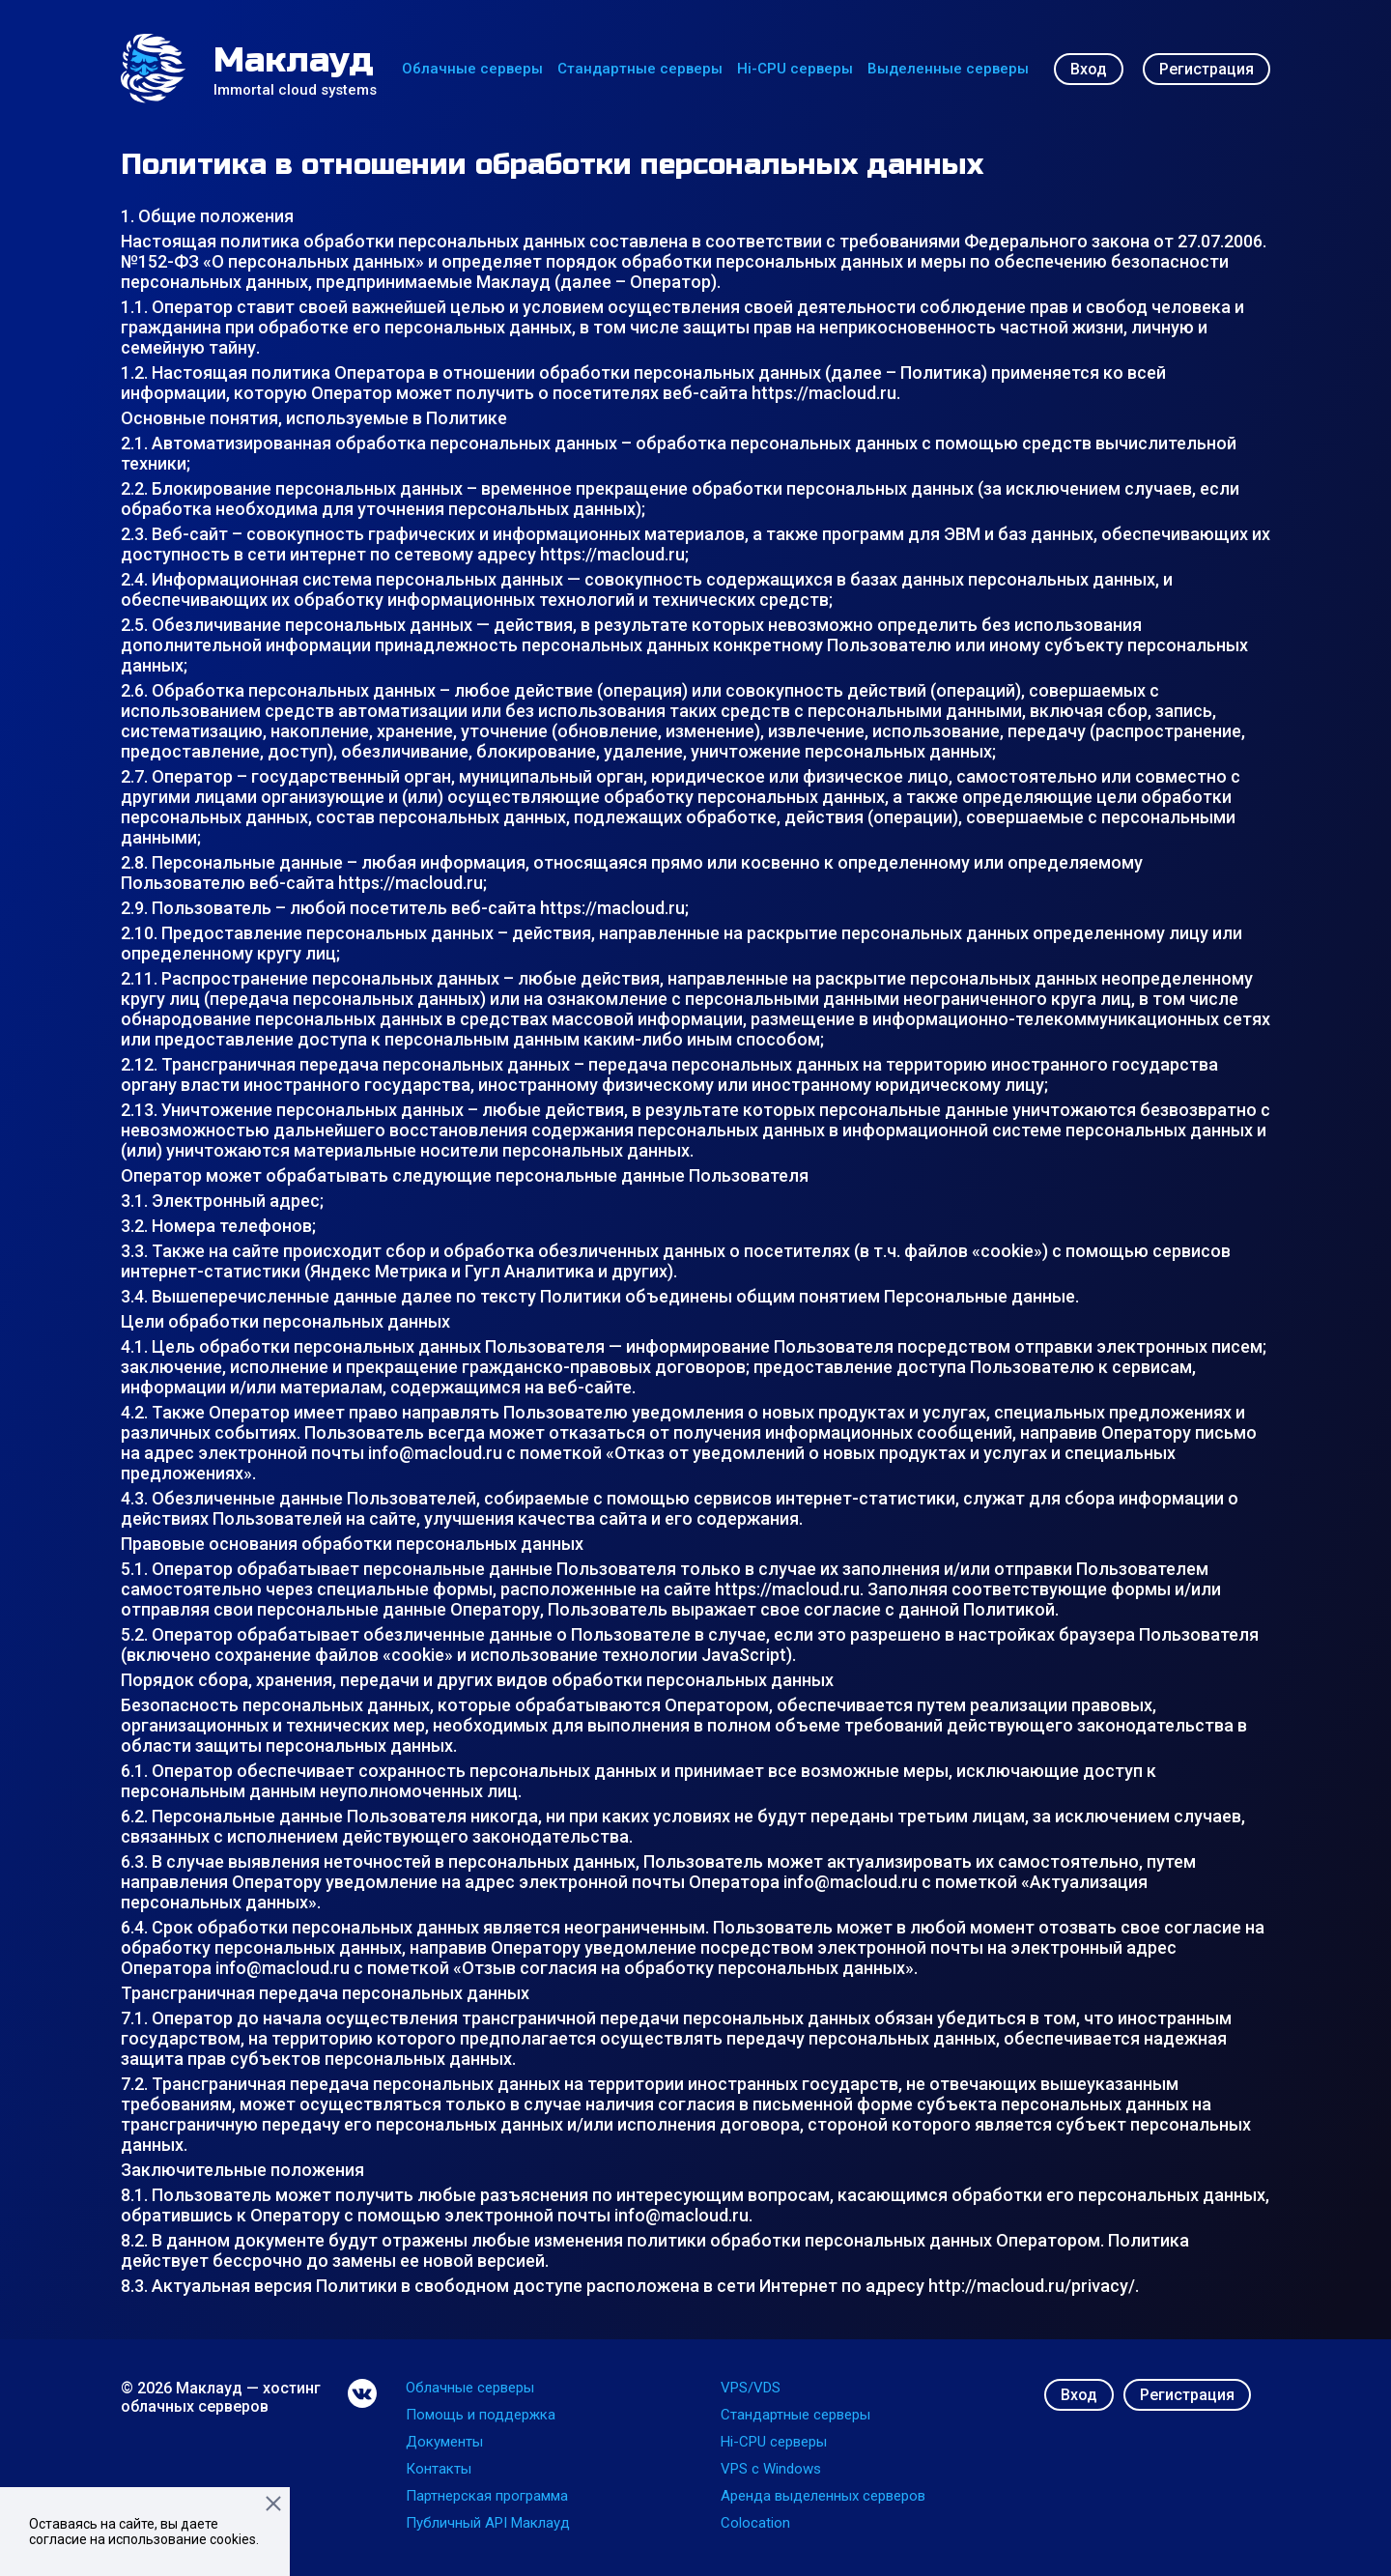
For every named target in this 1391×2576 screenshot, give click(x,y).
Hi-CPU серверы (795, 68)
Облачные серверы (472, 68)
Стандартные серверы (640, 68)
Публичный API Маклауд (488, 2523)
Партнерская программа (487, 2495)
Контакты (438, 2468)
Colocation (755, 2523)
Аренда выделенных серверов (823, 2495)
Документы (444, 2441)
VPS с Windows (771, 2468)
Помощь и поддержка (480, 2414)
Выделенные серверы (948, 68)
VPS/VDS (751, 2387)
